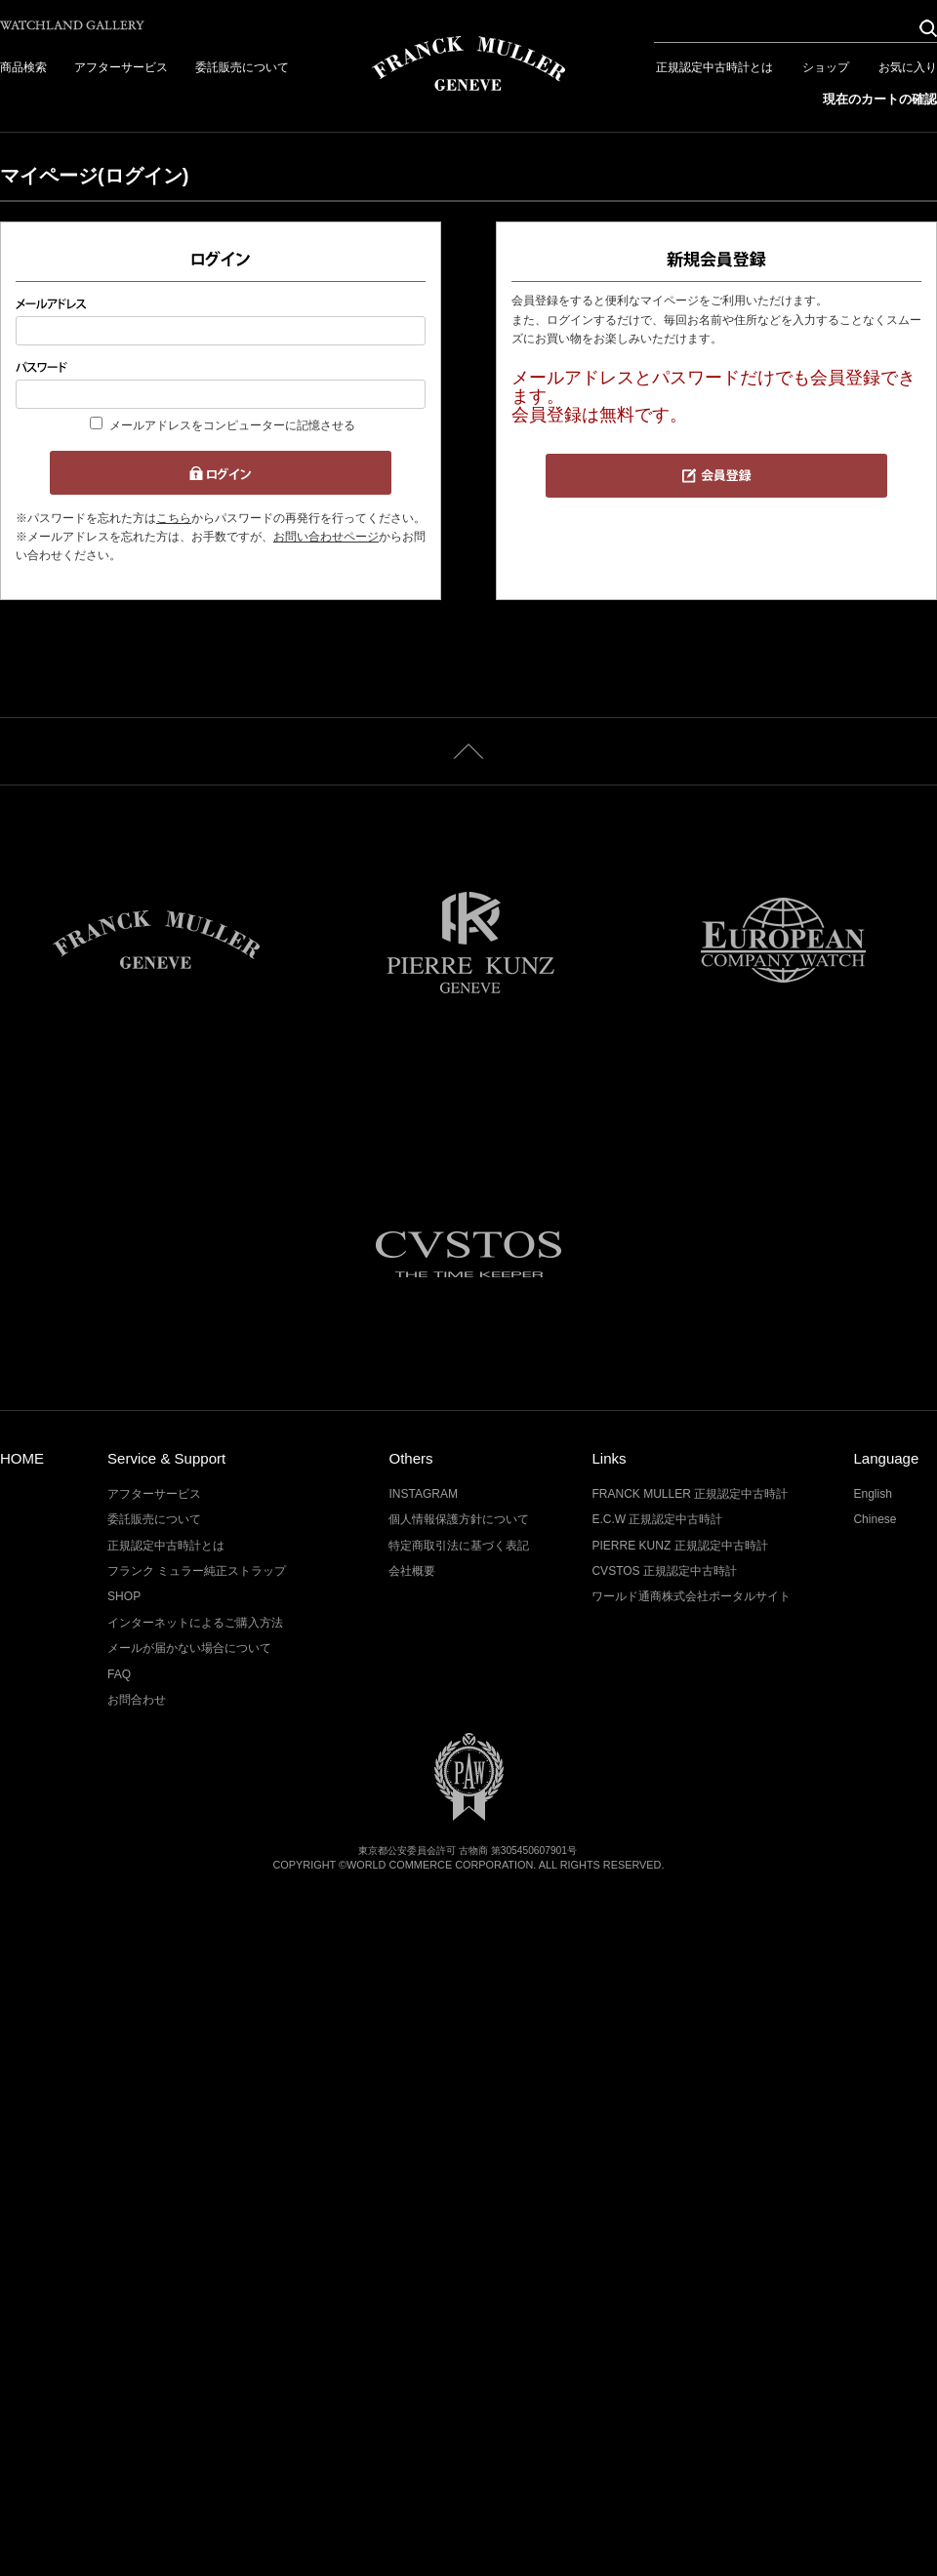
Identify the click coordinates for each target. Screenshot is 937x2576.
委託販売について (242, 67)
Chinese (874, 1519)
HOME (22, 1458)
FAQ (119, 1674)
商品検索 (23, 67)
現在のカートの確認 (880, 99)
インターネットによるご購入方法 (195, 1623)
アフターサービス (121, 67)
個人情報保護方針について (458, 1519)
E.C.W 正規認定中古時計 (656, 1519)
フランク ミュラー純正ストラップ (196, 1571)
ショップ (825, 67)
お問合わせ (136, 1700)
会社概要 (411, 1571)
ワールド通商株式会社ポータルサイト (691, 1596)
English (872, 1494)
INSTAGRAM (423, 1494)
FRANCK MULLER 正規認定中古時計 (689, 1494)
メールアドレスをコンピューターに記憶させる (232, 425)
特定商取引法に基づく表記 (458, 1545)
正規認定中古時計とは (714, 67)
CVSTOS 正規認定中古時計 (664, 1571)
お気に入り (907, 67)
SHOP (124, 1596)
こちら (173, 518)
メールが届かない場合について (189, 1648)
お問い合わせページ (326, 536)
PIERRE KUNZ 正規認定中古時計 (679, 1545)
